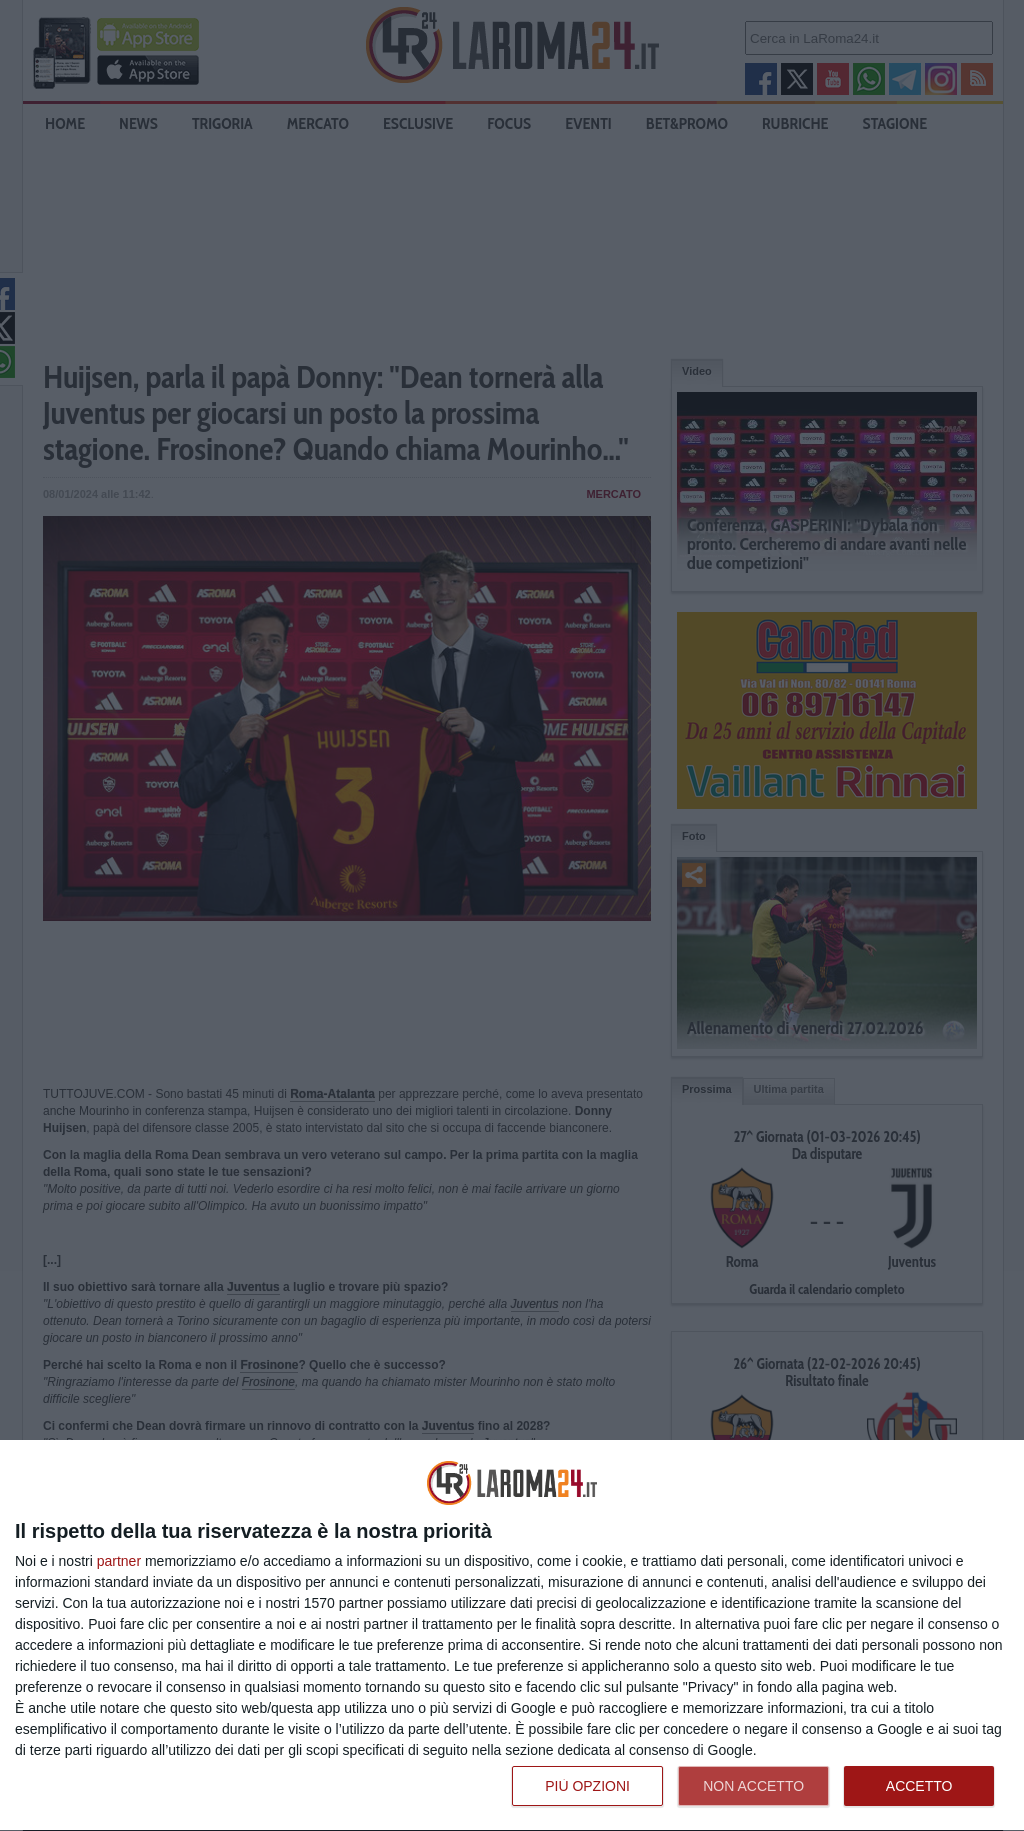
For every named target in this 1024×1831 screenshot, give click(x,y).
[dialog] (512, 1636)
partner (119, 1561)
